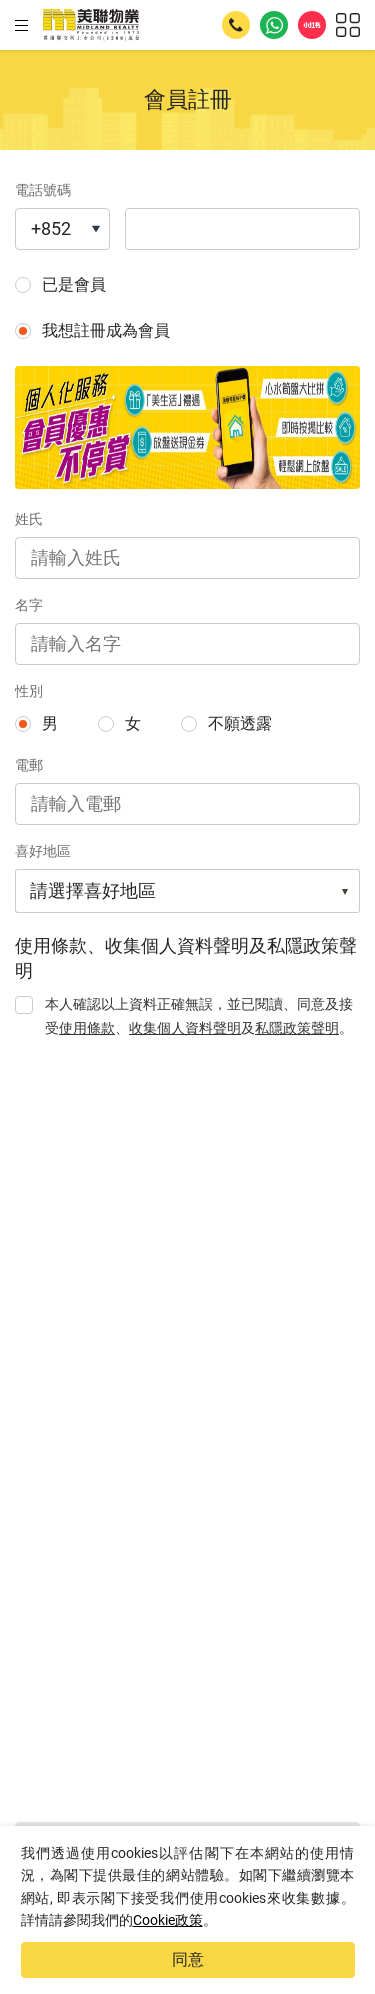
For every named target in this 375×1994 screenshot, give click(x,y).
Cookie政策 (168, 1920)
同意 (188, 1959)
